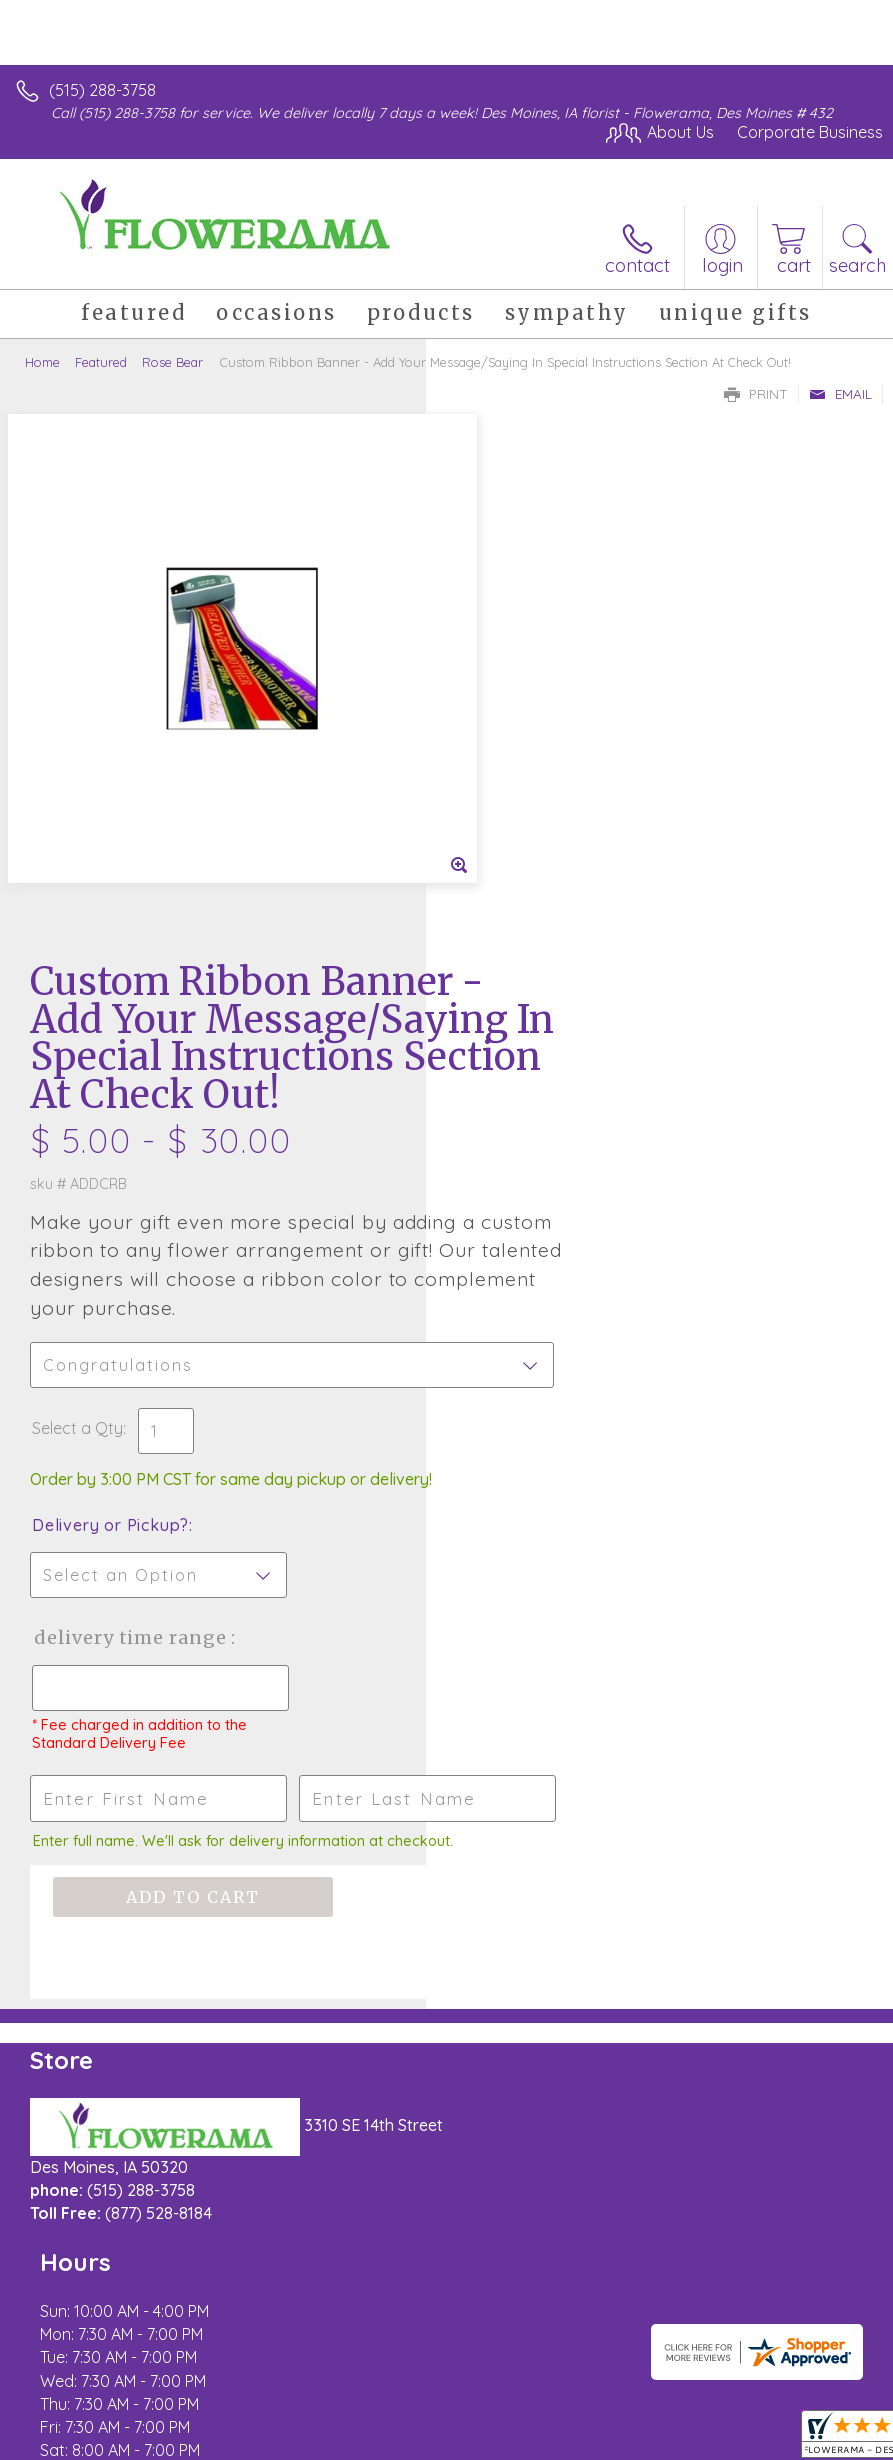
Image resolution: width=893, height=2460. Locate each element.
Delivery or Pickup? (536, 1042)
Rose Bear (172, 362)
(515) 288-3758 (102, 90)
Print (756, 394)
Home (42, 362)
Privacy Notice (193, 2433)
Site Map (459, 2433)
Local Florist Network (336, 2433)
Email (840, 394)
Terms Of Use (75, 2433)
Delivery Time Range (523, 1174)
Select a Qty (503, 945)
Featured (101, 362)
